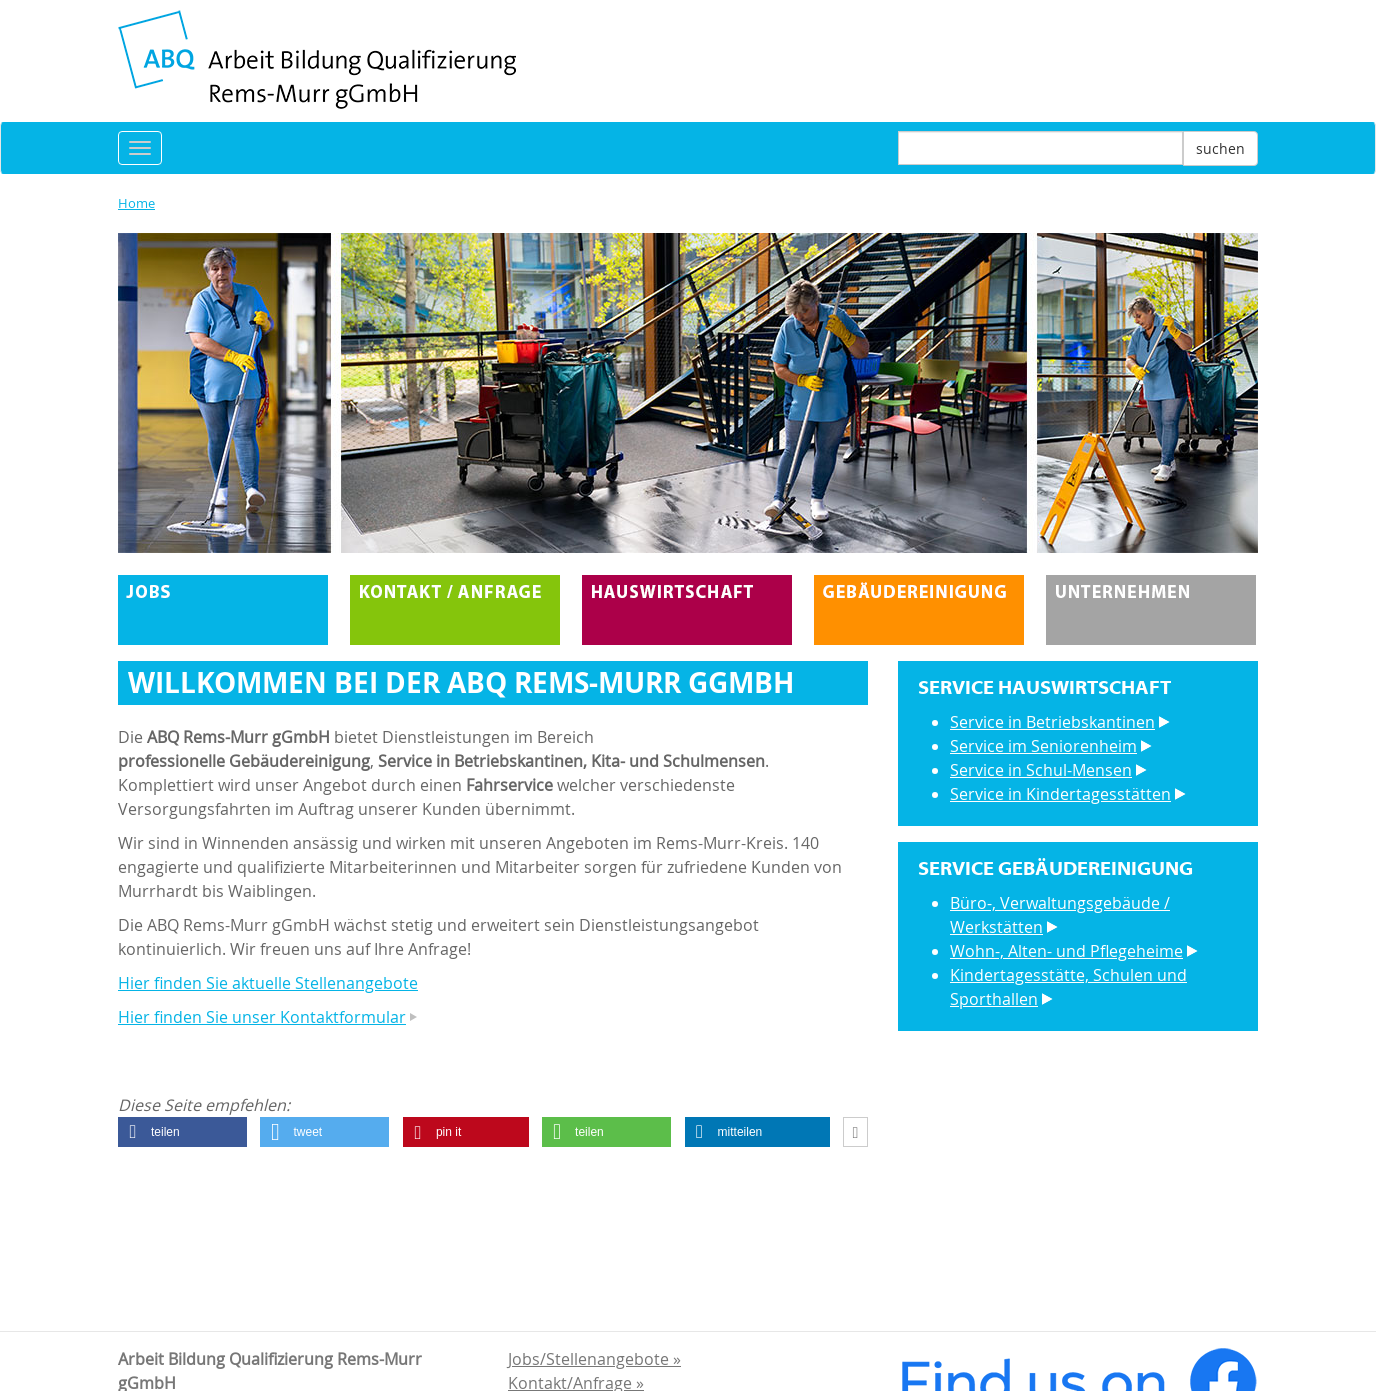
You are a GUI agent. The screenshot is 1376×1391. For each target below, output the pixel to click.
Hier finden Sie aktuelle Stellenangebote (268, 983)
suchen (1220, 148)
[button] (182, 1132)
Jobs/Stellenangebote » (594, 1359)
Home (136, 203)
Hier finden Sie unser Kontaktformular (262, 1017)
